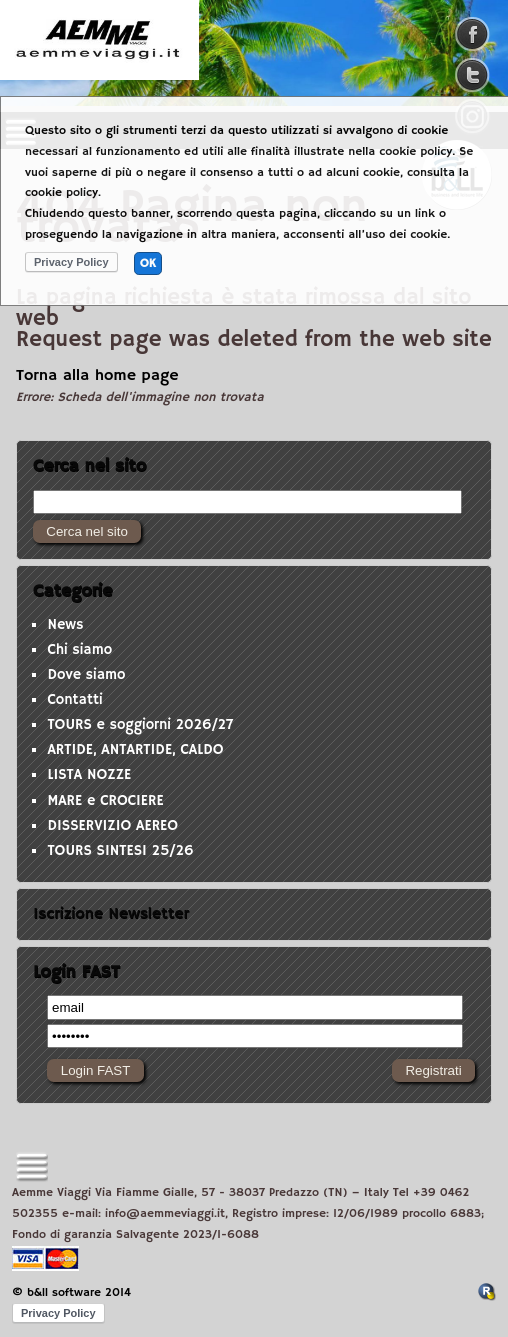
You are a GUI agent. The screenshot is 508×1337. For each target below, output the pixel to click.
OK (148, 263)
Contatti (74, 700)
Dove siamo (86, 675)
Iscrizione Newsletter (111, 914)
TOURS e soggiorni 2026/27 (140, 725)
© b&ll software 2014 (71, 1292)
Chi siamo (79, 650)
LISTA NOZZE (89, 775)
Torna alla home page (97, 376)
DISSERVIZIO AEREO (112, 826)
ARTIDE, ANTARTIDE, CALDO (135, 750)
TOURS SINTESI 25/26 (120, 851)
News (65, 625)
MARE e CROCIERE (105, 801)
